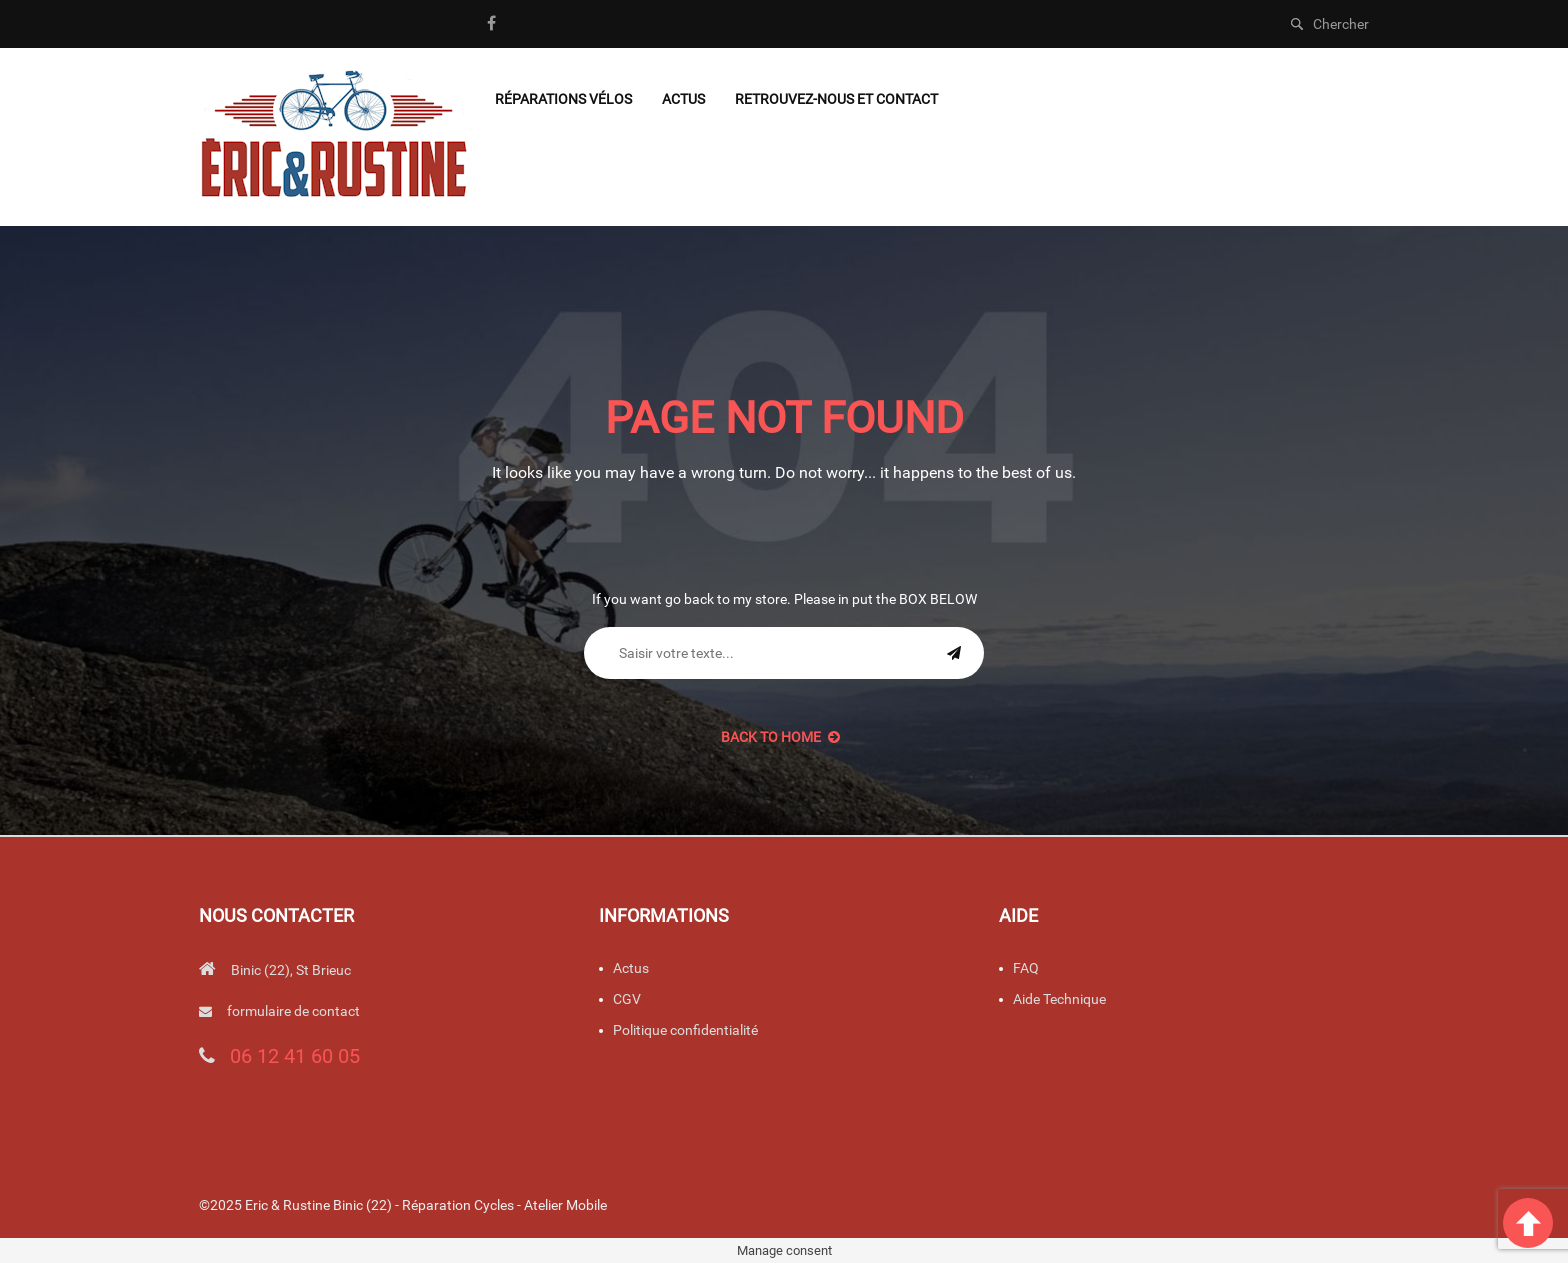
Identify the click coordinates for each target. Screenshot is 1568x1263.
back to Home (780, 737)
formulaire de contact (293, 1011)
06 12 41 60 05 (295, 1056)
